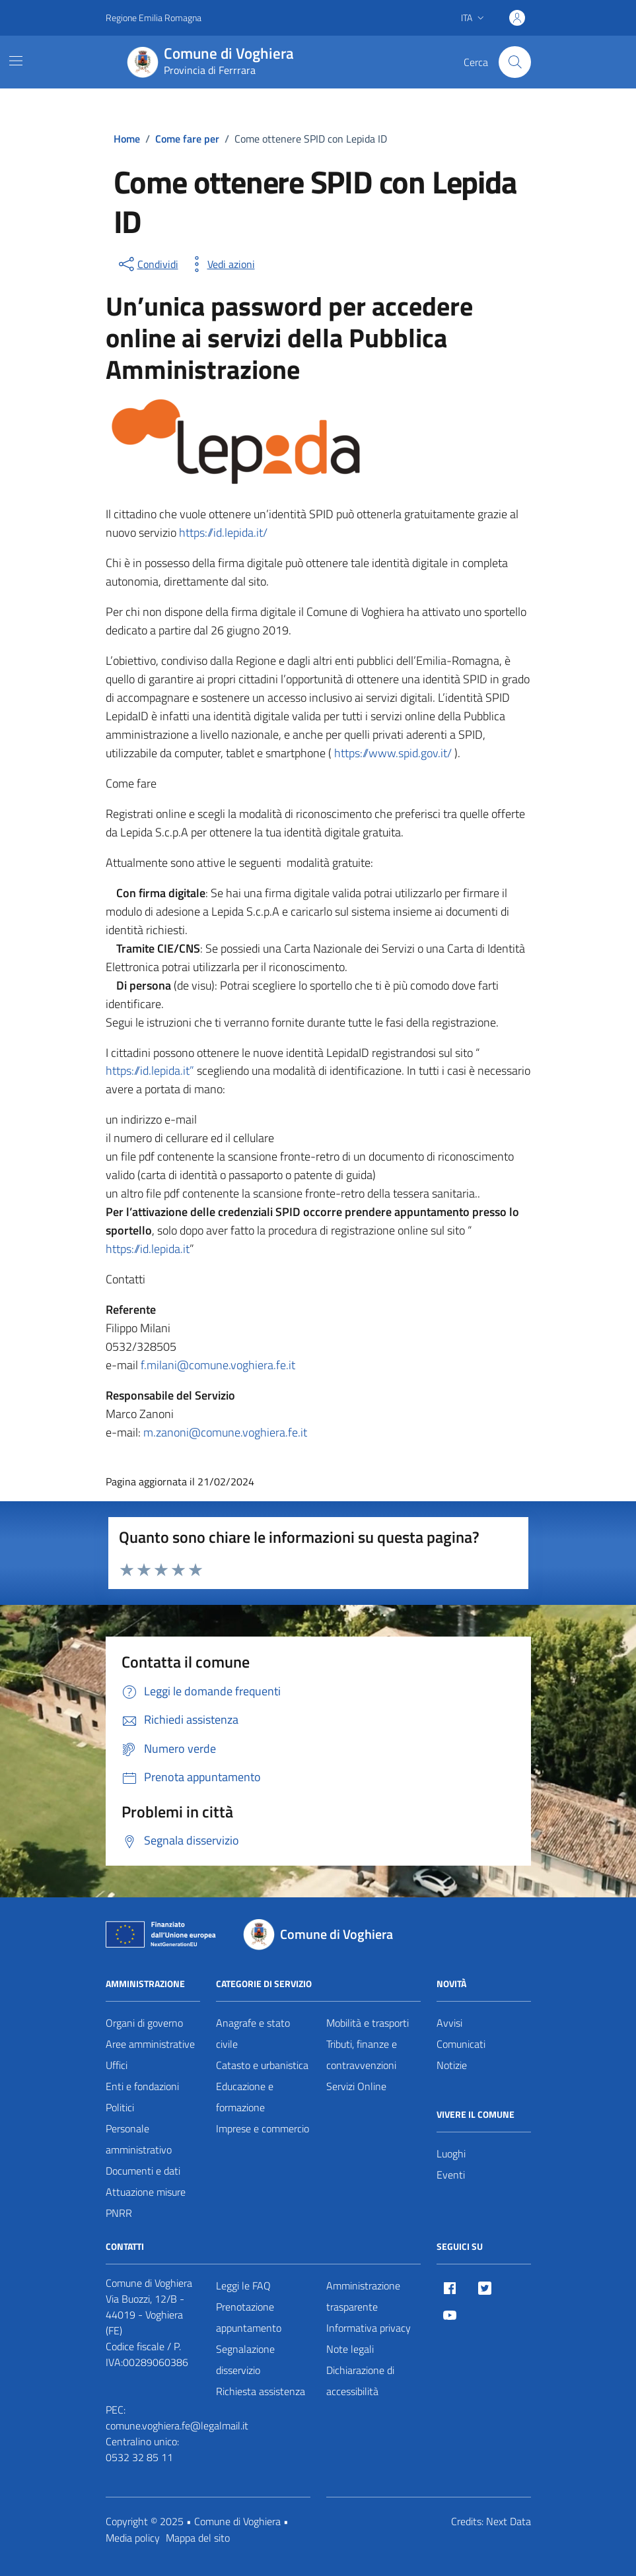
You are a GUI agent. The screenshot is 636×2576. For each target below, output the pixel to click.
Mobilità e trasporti (367, 2023)
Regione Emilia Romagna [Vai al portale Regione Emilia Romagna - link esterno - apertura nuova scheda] (153, 17)
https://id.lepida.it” (150, 1070)
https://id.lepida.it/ (223, 532)
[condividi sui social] (147, 264)
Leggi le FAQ (243, 2285)
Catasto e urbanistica (262, 2065)
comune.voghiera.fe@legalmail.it (177, 2425)
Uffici (116, 2065)
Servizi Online (356, 2086)
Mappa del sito (198, 2538)
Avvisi (449, 2023)
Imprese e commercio (262, 2128)
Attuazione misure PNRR (146, 2202)
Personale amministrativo (139, 2138)
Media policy (133, 2538)
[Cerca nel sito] (514, 62)
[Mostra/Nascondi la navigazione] (16, 61)
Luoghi (451, 2153)
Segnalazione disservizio (245, 2359)
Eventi (451, 2175)
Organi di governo (144, 2023)
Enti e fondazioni (142, 2086)
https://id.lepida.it (148, 1249)
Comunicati (461, 2044)
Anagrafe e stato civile (253, 2033)
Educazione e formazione (244, 2096)
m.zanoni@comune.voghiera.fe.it (225, 1432)
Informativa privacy (368, 2328)
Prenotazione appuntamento (248, 2317)
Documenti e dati (143, 2171)
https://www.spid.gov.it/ (394, 753)
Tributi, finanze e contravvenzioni (361, 2054)
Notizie (452, 2065)
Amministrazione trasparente (363, 2296)
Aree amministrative (150, 2044)
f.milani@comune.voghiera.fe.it (216, 1365)
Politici (120, 2107)
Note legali (350, 2349)
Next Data (508, 2521)
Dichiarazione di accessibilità (360, 2380)
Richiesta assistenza (260, 2391)
